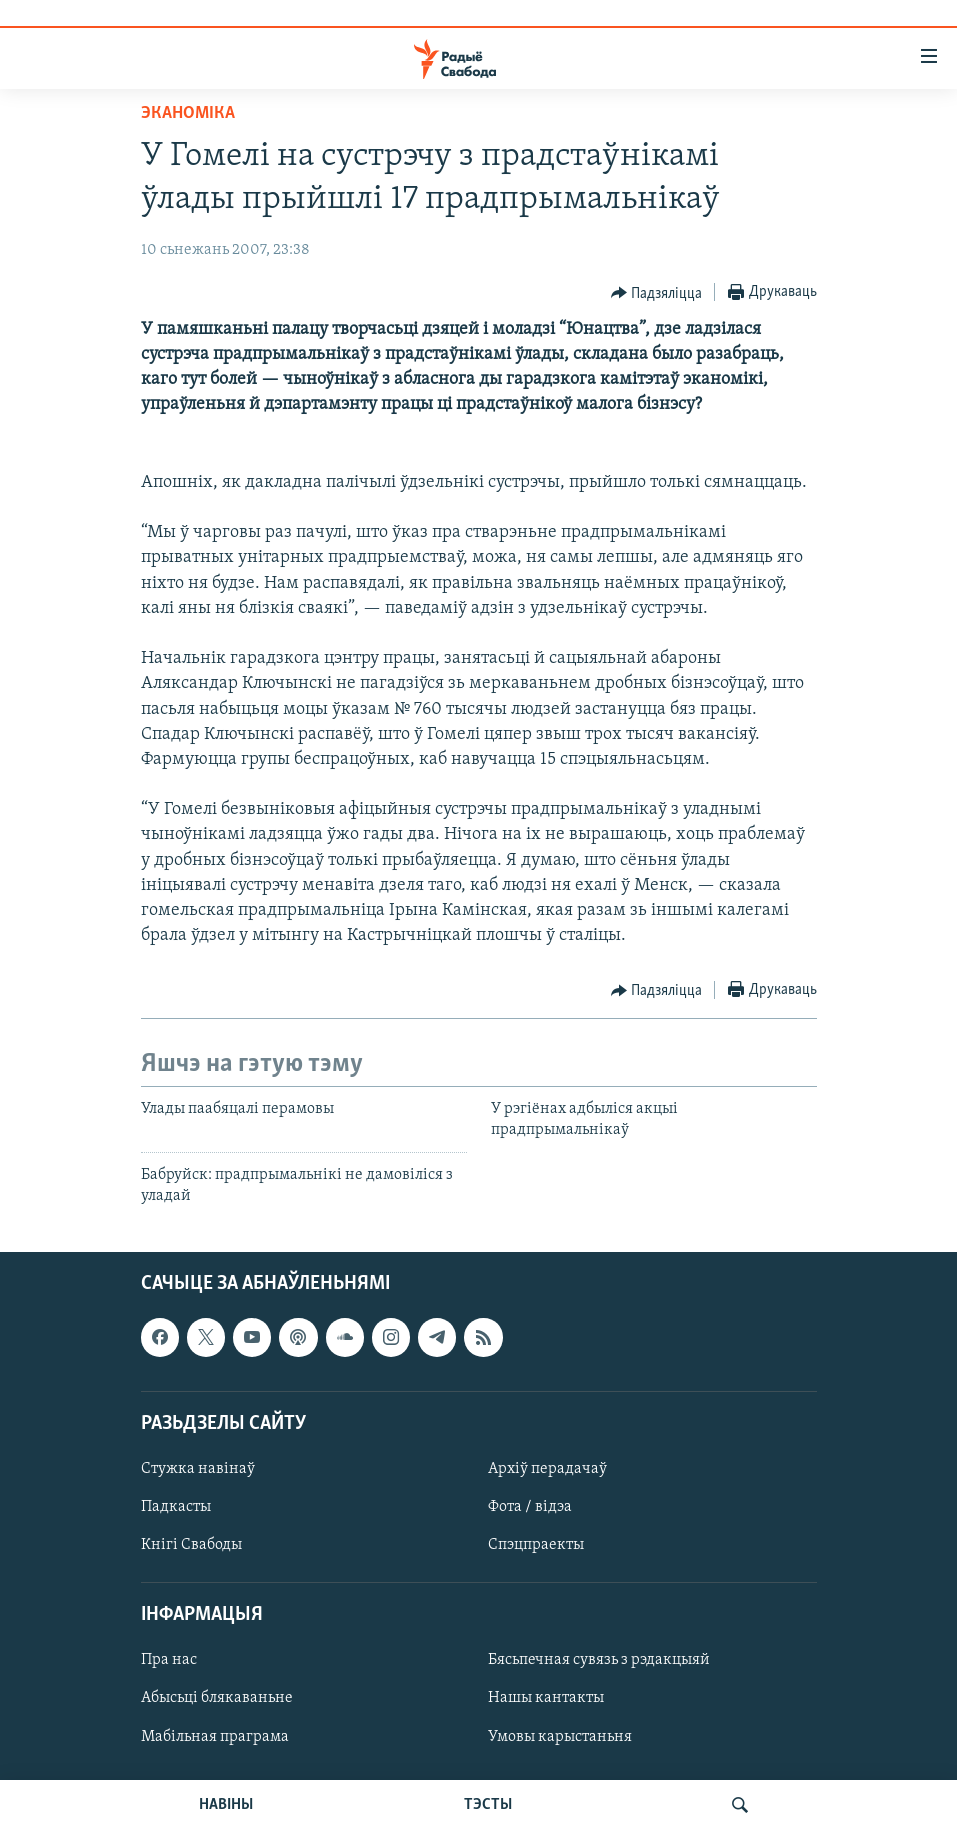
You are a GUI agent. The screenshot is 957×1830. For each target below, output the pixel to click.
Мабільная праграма (215, 1736)
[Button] (657, 293)
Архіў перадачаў (547, 1469)
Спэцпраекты (536, 1545)
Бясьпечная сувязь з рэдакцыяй (599, 1660)
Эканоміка (188, 113)
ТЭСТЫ (488, 1805)
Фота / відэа (530, 1507)
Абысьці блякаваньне (217, 1698)
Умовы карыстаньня (560, 1736)
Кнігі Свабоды (191, 1545)
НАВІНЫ (226, 1805)
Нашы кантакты (546, 1698)
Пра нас (169, 1660)
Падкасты (176, 1507)
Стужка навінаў (198, 1469)
